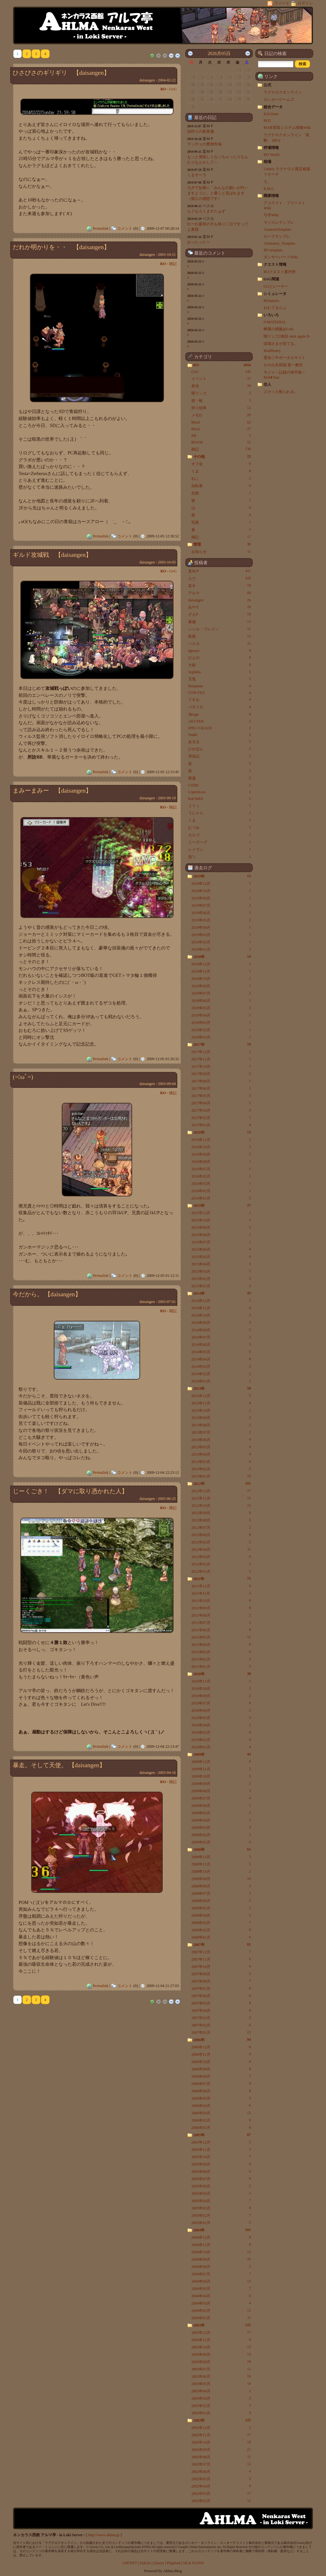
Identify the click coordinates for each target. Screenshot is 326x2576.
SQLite (145, 2563)
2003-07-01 (167, 1301)
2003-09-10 (167, 798)
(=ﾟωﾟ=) (23, 1077)
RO (163, 89)
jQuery (158, 2563)
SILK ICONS (193, 2563)
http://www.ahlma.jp (104, 2535)
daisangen (147, 80)
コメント (124, 228)
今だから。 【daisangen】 (47, 1294)
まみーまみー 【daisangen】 (52, 790)
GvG (173, 89)
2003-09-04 (167, 1084)
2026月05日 (219, 53)
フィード (278, 3)
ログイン (302, 3)
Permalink (100, 228)
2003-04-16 (167, 1772)
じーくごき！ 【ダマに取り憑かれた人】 (70, 1491)
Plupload (174, 2563)
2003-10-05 (167, 562)
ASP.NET (129, 2563)
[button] (302, 64)
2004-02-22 (167, 80)
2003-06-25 (167, 1498)
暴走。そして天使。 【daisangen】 (59, 1765)
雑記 (173, 264)
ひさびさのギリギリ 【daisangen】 (61, 72)
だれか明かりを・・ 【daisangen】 (61, 247)
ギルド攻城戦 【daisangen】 (52, 554)
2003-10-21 (167, 254)
